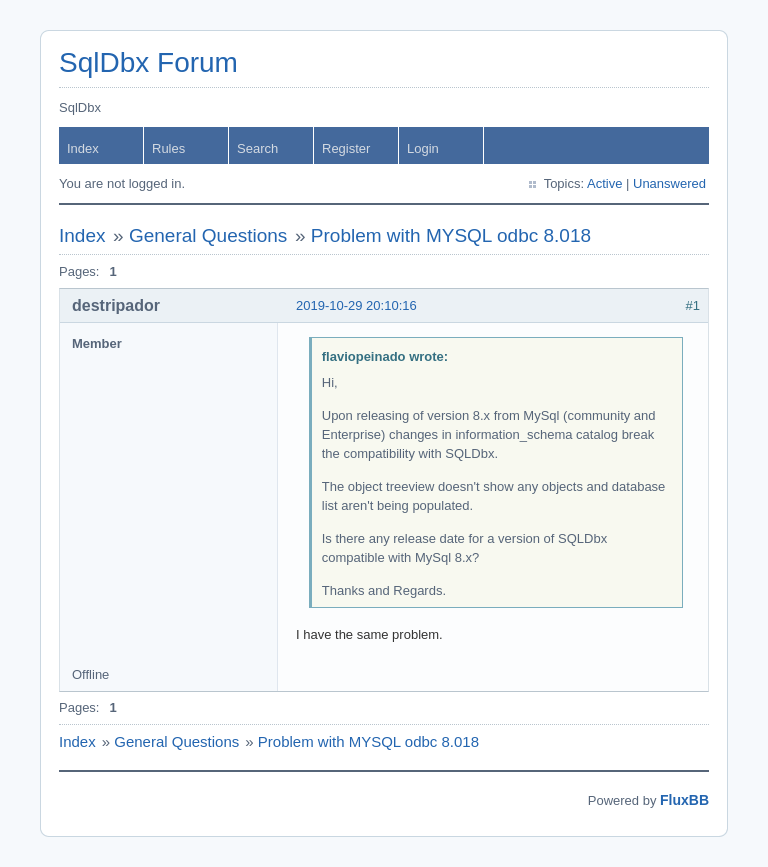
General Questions (208, 235)
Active (604, 183)
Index (83, 148)
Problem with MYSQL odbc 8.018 (451, 235)
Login (423, 148)
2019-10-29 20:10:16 (356, 305)
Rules (168, 148)
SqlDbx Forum (148, 62)
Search (257, 148)
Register (346, 148)
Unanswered (669, 183)
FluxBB (684, 800)
